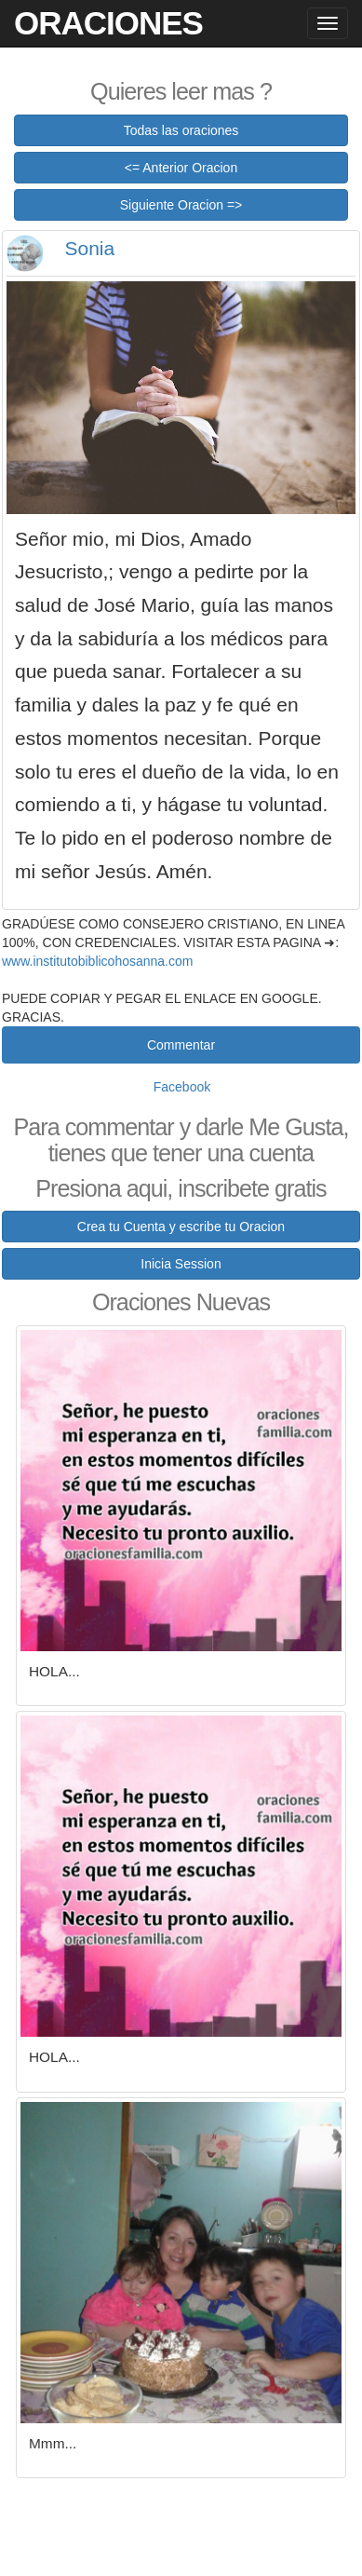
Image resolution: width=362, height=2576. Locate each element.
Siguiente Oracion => (181, 204)
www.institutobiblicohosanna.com (97, 961)
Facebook (182, 1086)
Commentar (181, 1044)
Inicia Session (181, 1263)
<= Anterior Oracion (181, 167)
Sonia (90, 248)
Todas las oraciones (181, 130)
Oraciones (108, 23)
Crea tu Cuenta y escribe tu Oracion (181, 1226)
